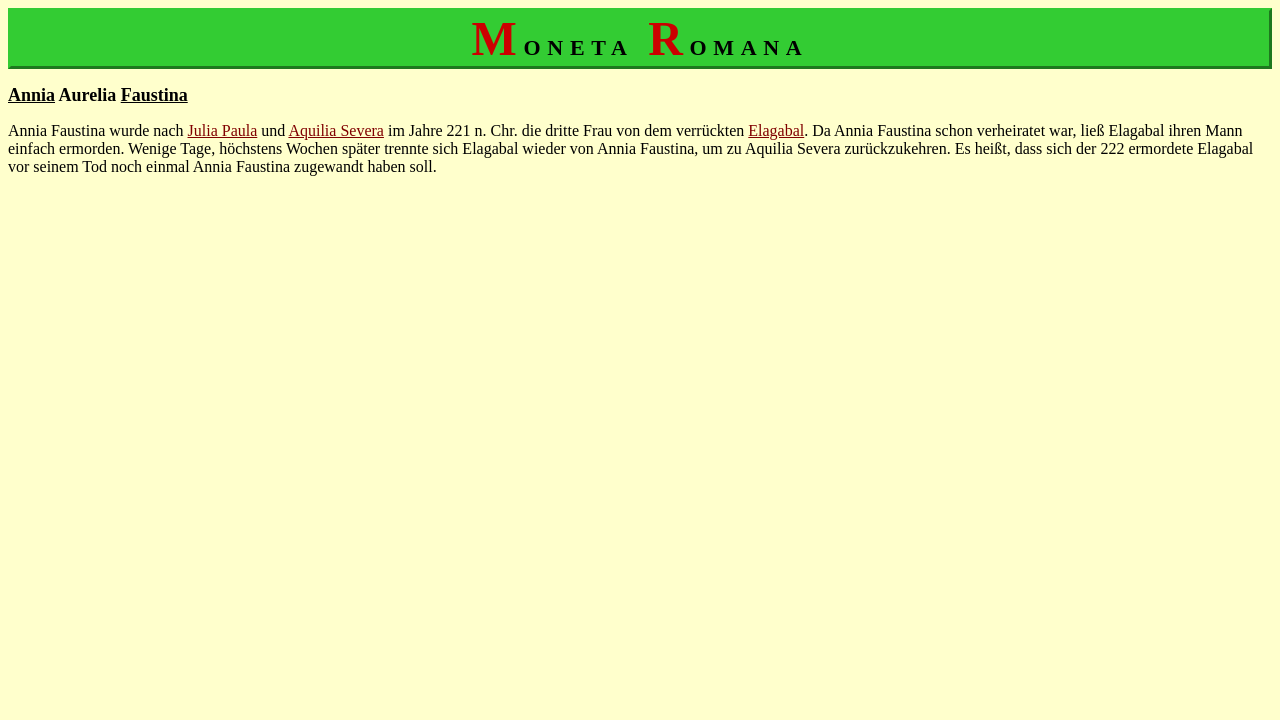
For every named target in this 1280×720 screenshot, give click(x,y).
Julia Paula (223, 130)
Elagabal (776, 130)
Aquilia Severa (336, 130)
